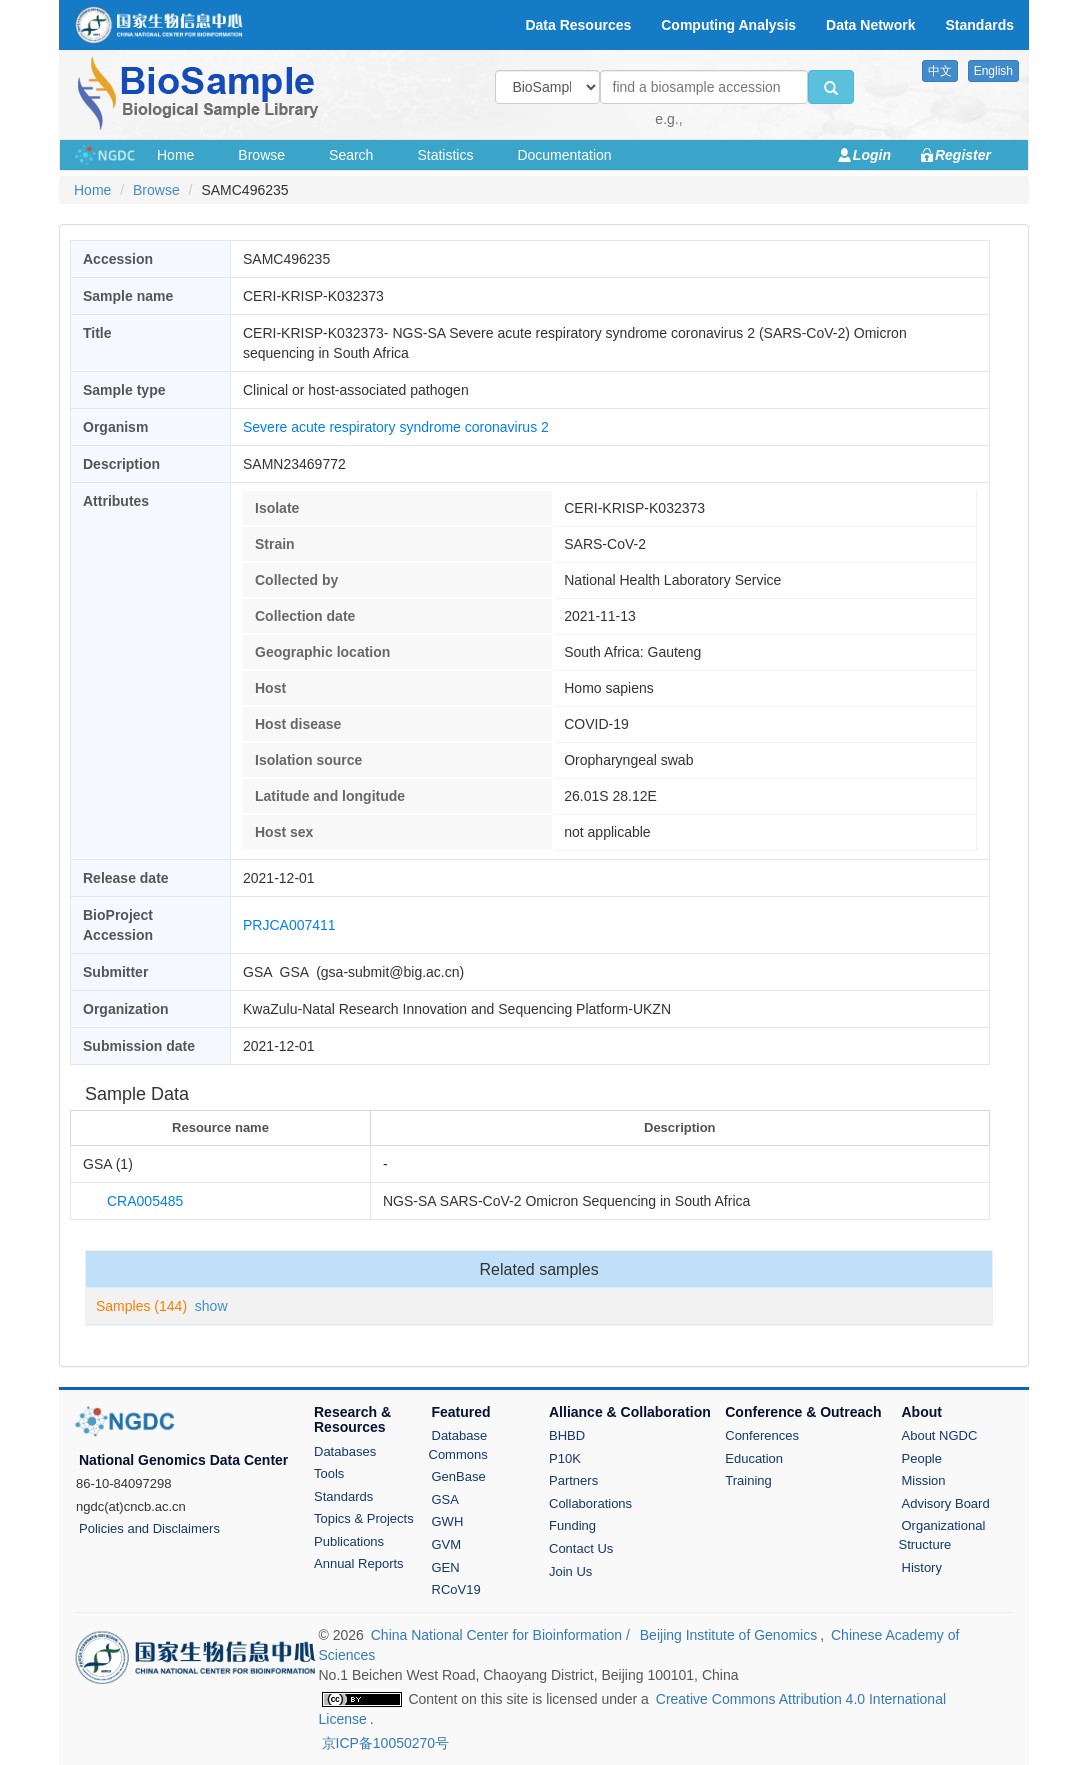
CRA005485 (145, 1201)
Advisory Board (946, 1503)
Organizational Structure (942, 1535)
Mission (924, 1480)
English (993, 71)
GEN (446, 1567)
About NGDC (940, 1435)
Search (351, 155)
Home (175, 155)
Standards (343, 1496)
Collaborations (590, 1503)
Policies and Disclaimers (149, 1528)
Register (963, 155)
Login (872, 155)
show (211, 1306)
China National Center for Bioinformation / (502, 1635)
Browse (261, 155)
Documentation (564, 155)
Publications (349, 1541)
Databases (345, 1451)
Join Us (570, 1571)
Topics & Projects (364, 1518)
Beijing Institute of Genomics (728, 1635)
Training (748, 1480)
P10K (565, 1458)
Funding (572, 1525)
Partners (573, 1480)
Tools (329, 1473)
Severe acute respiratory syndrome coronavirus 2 (396, 427)
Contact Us (581, 1548)
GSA (445, 1499)
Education (754, 1458)
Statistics (445, 155)
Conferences (762, 1435)
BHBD (567, 1435)
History (922, 1567)
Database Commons (458, 1445)
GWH (448, 1521)
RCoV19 (456, 1589)
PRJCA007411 (289, 925)
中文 (940, 71)
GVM (447, 1544)
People (922, 1458)
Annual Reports (359, 1563)
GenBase (459, 1476)
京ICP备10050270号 (386, 1743)
